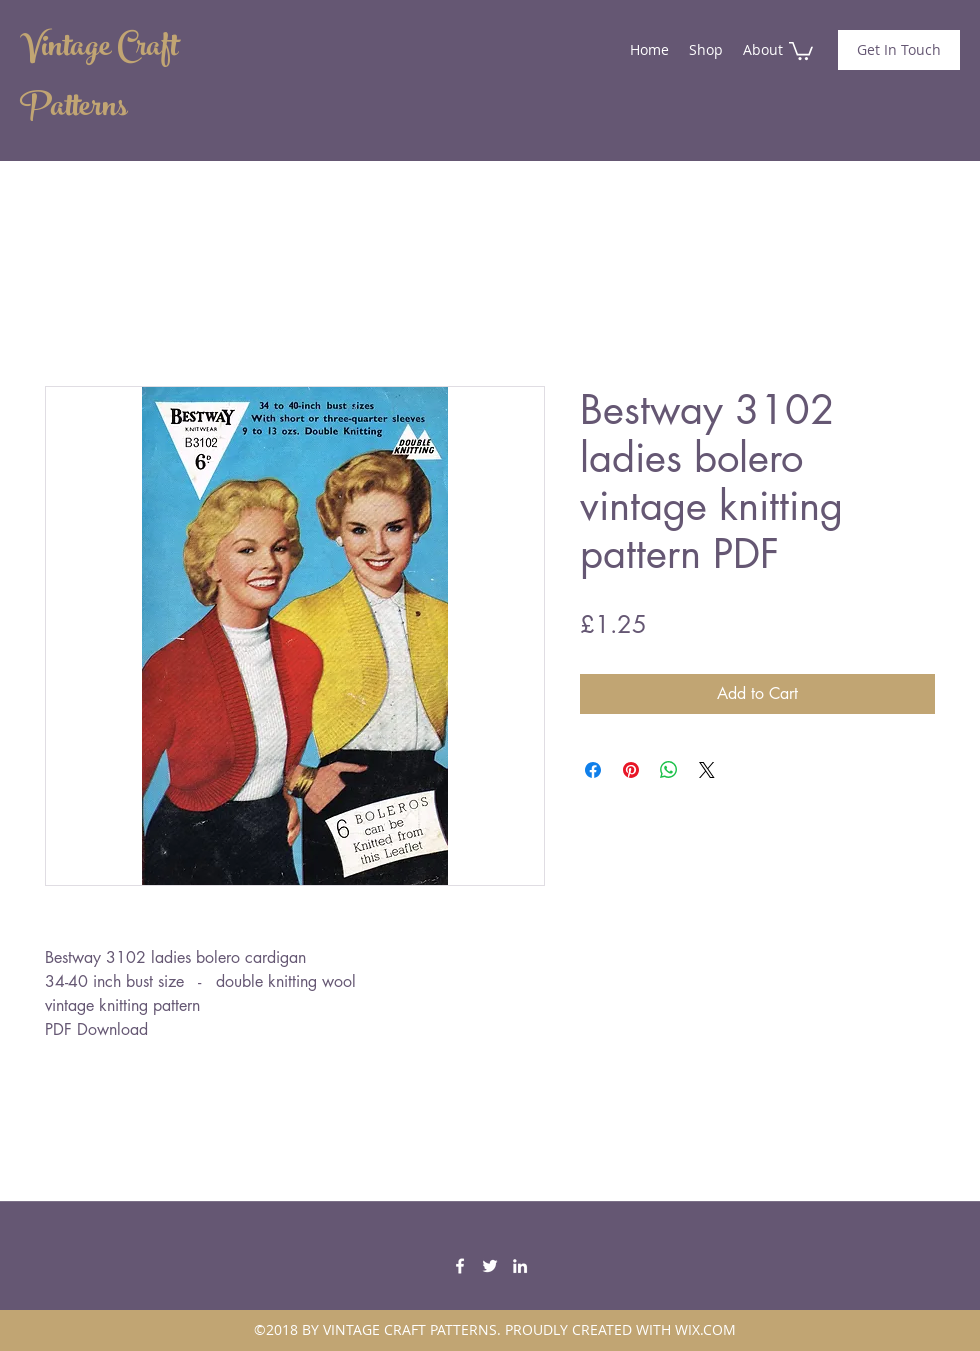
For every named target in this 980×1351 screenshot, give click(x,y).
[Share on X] (707, 770)
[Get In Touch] (899, 50)
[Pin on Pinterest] (631, 770)
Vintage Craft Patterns (99, 80)
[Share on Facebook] (593, 770)
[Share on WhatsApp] (669, 770)
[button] (801, 50)
